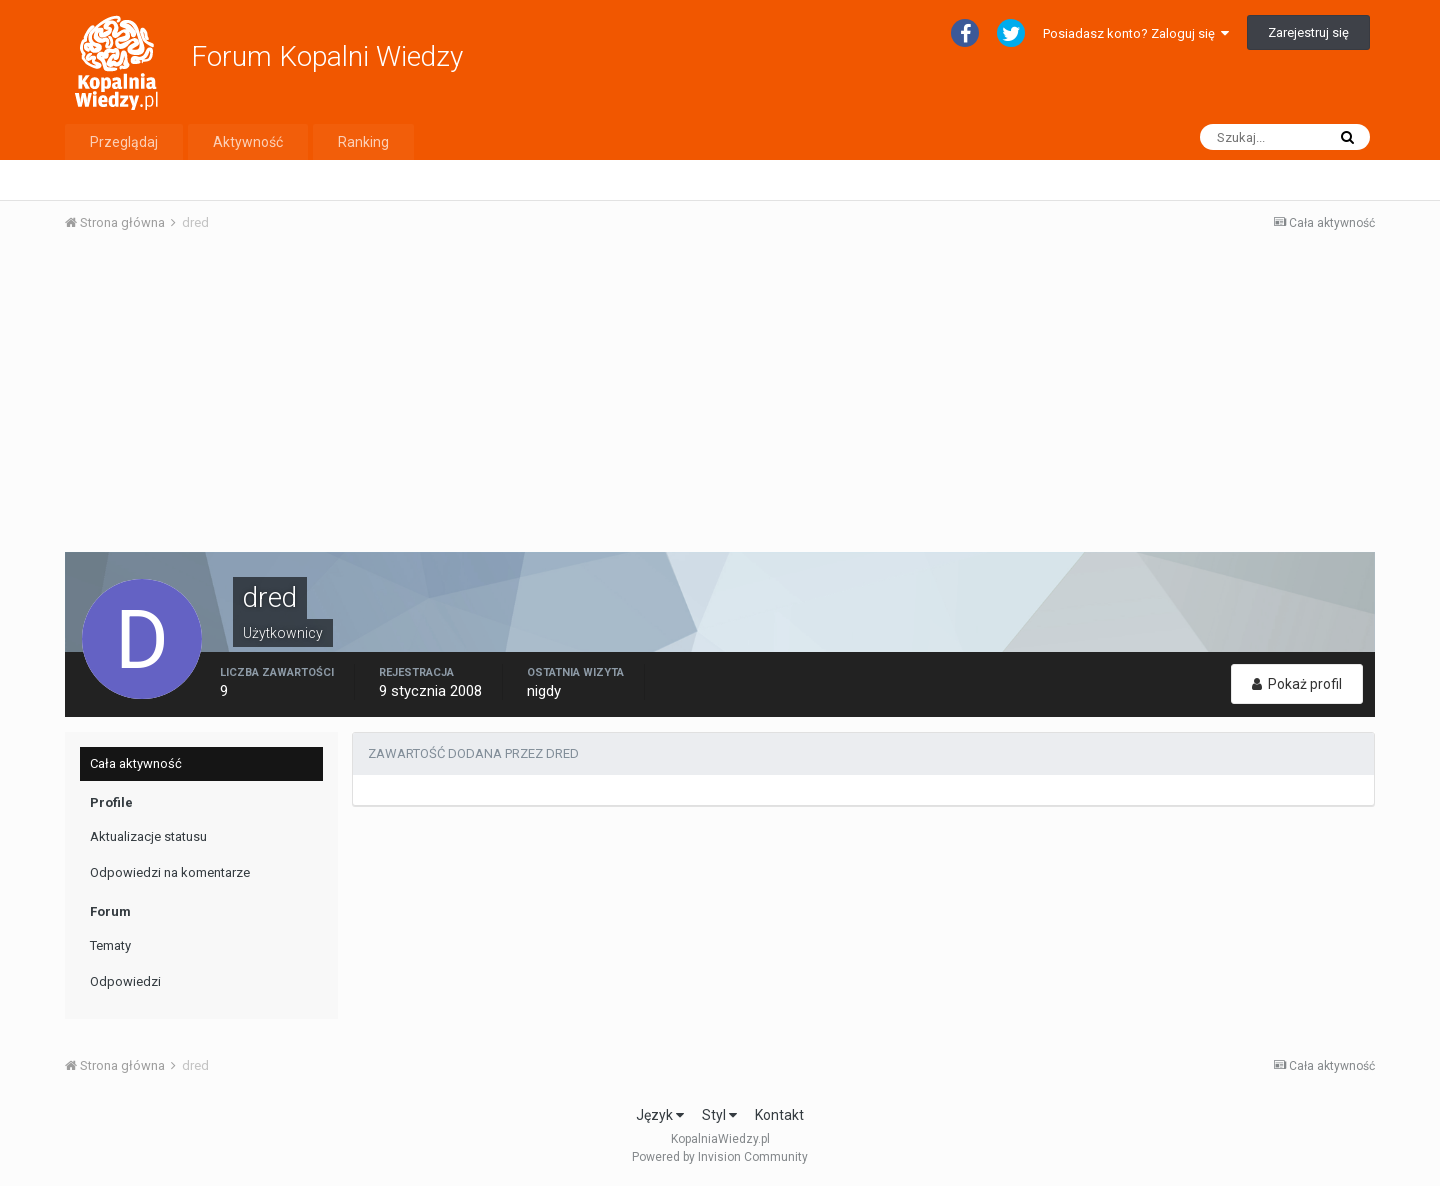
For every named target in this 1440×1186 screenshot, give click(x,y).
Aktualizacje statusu (148, 836)
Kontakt (779, 1115)
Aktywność (248, 142)
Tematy (110, 945)
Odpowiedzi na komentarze (170, 872)
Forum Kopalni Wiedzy (327, 56)
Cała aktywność (136, 763)
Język (660, 1115)
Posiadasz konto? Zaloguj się (1136, 33)
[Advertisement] (720, 398)
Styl (719, 1115)
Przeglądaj (124, 142)
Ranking (363, 142)
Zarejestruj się (1308, 32)
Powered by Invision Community (720, 1157)
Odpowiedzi (125, 981)
